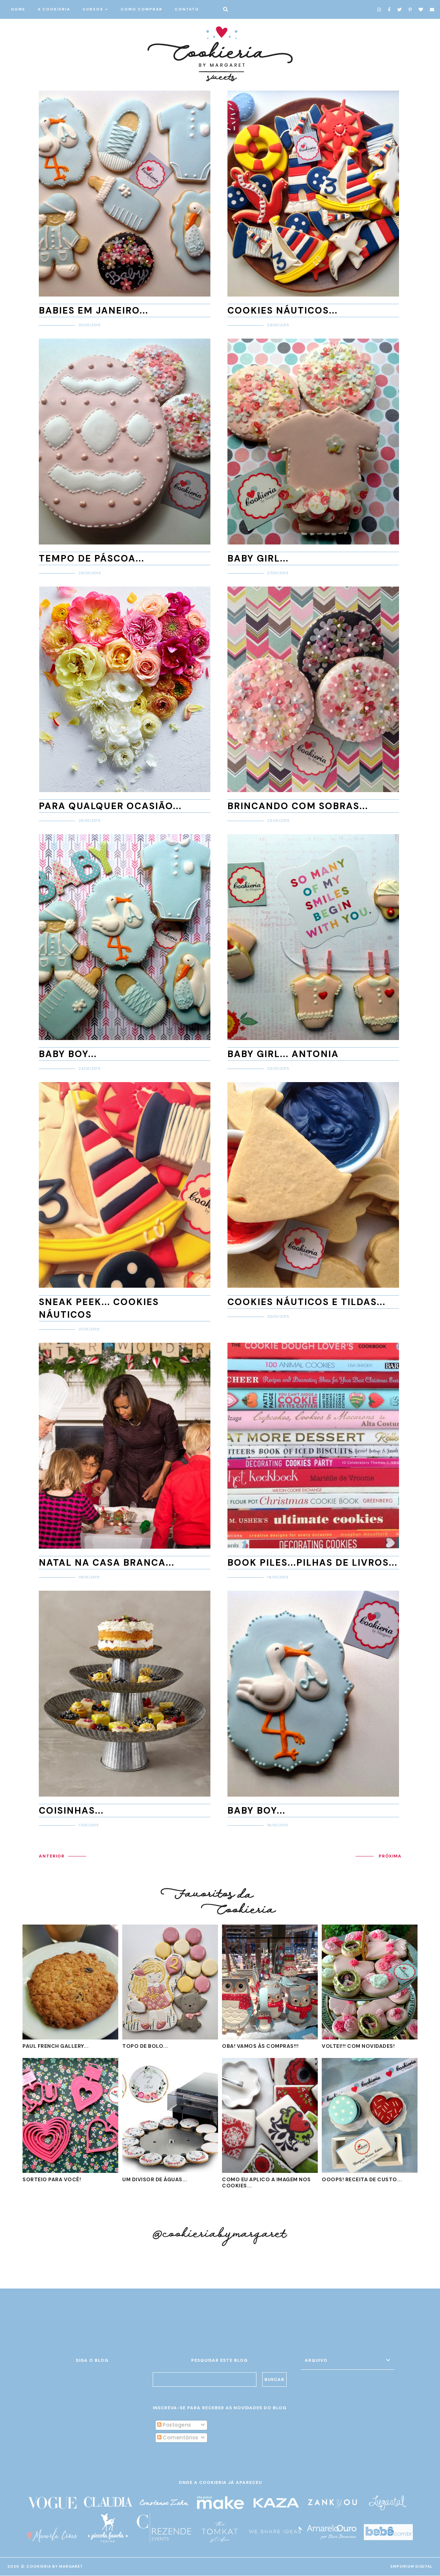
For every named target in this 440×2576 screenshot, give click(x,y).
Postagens (174, 2424)
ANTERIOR (52, 1856)
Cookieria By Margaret (54, 2566)
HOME (18, 9)
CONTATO (187, 9)
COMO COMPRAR (142, 9)
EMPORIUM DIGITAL (412, 2566)
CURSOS (93, 9)
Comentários (177, 2437)
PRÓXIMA (390, 1856)
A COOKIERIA (54, 9)
